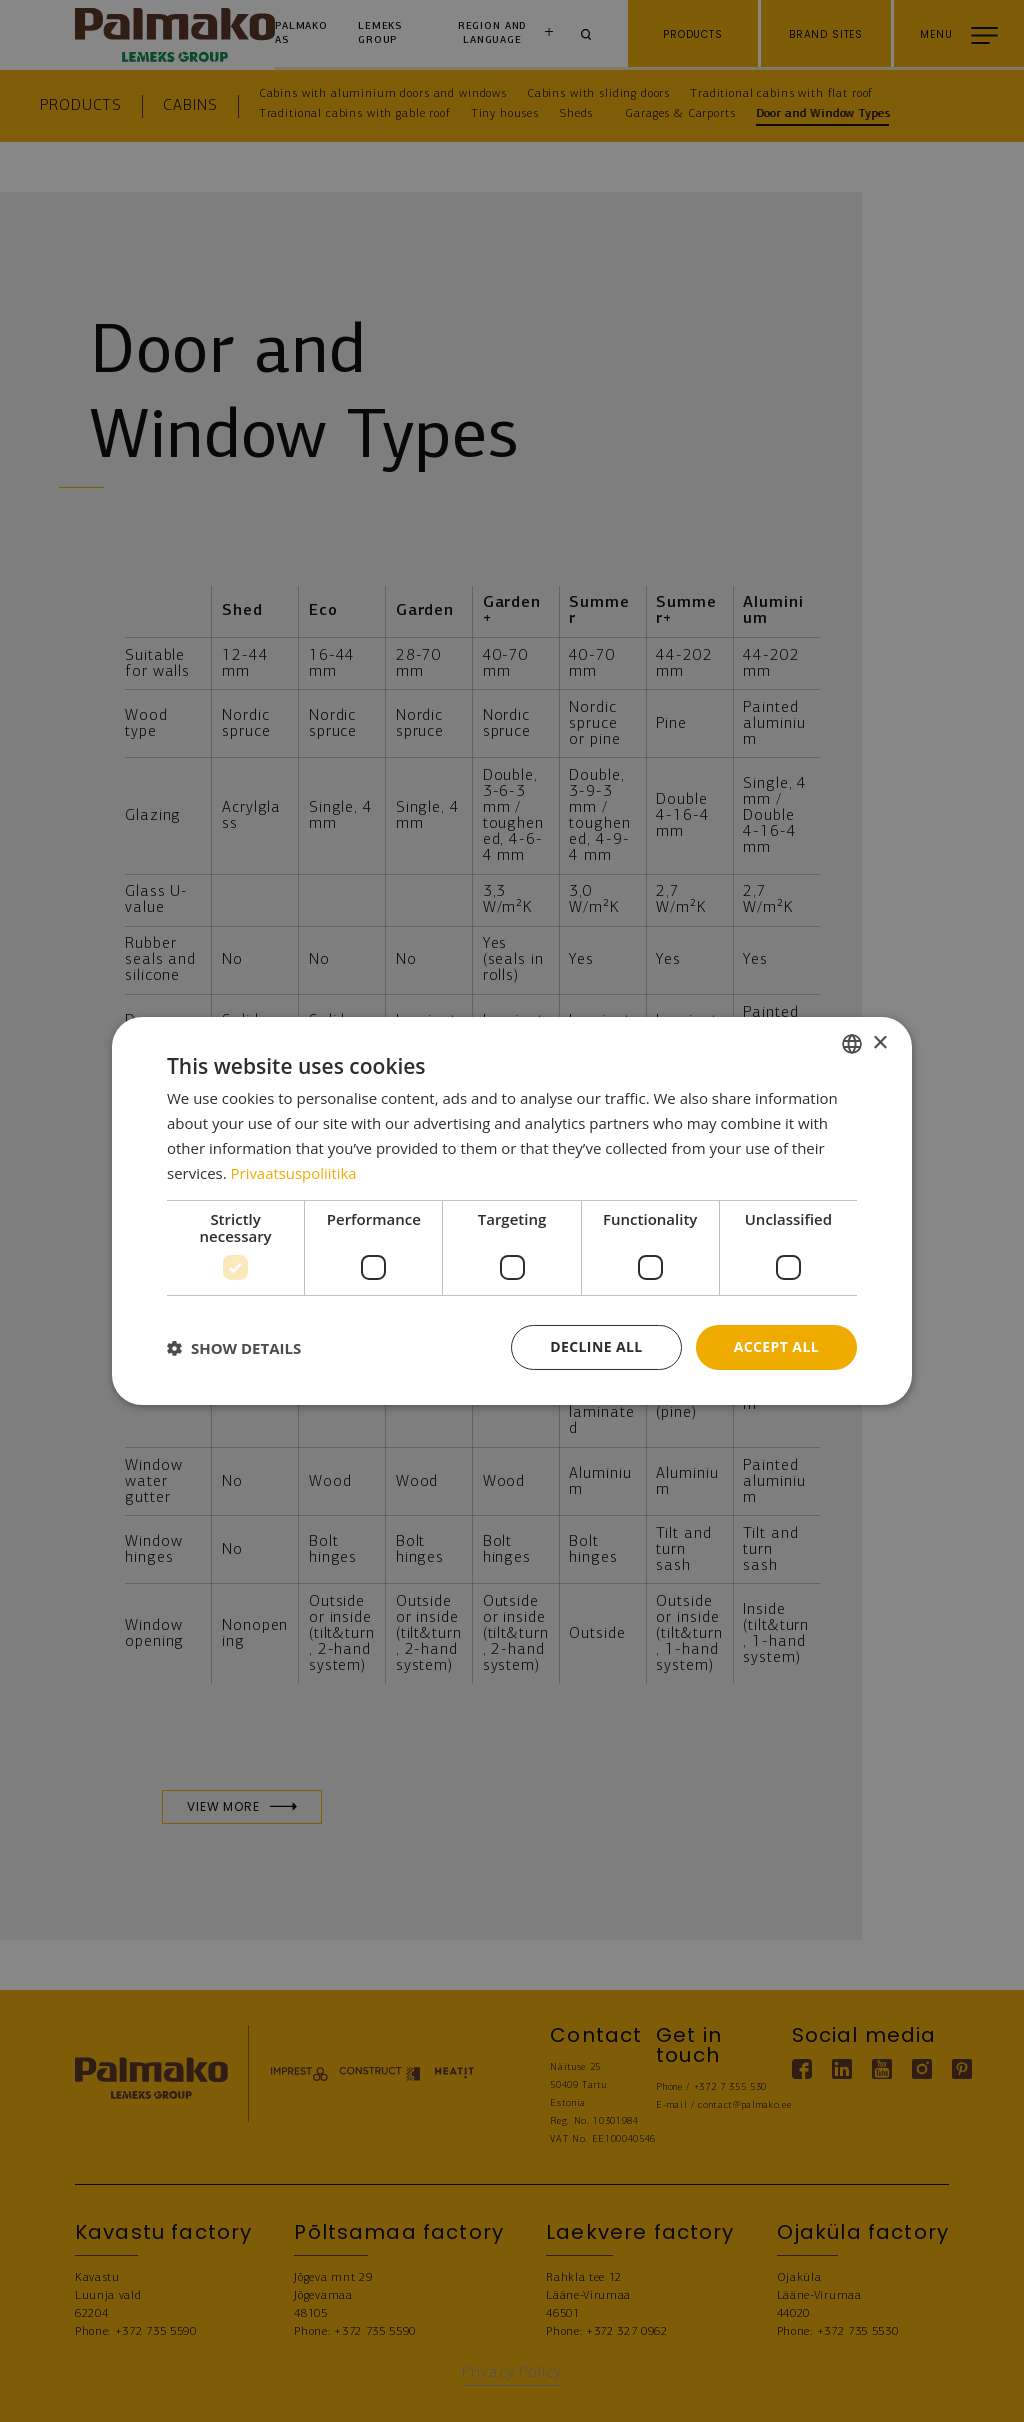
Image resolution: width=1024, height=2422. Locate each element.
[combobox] (852, 1044)
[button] (234, 1348)
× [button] (879, 1042)
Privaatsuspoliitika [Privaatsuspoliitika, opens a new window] (294, 1173)
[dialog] (512, 1211)
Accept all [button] (776, 1346)
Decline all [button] (596, 1346)
